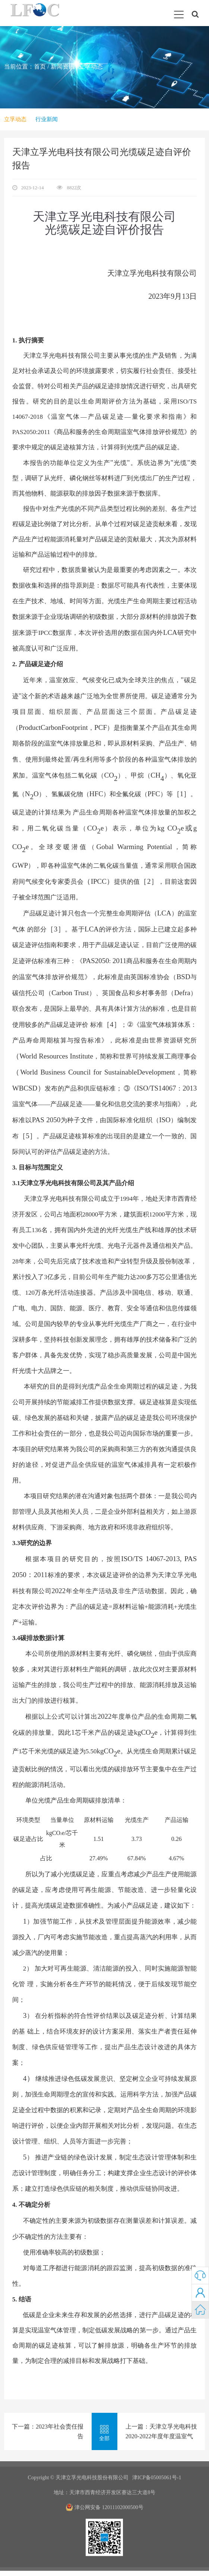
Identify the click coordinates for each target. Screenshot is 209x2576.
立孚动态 (91, 66)
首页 (40, 66)
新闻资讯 (63, 66)
